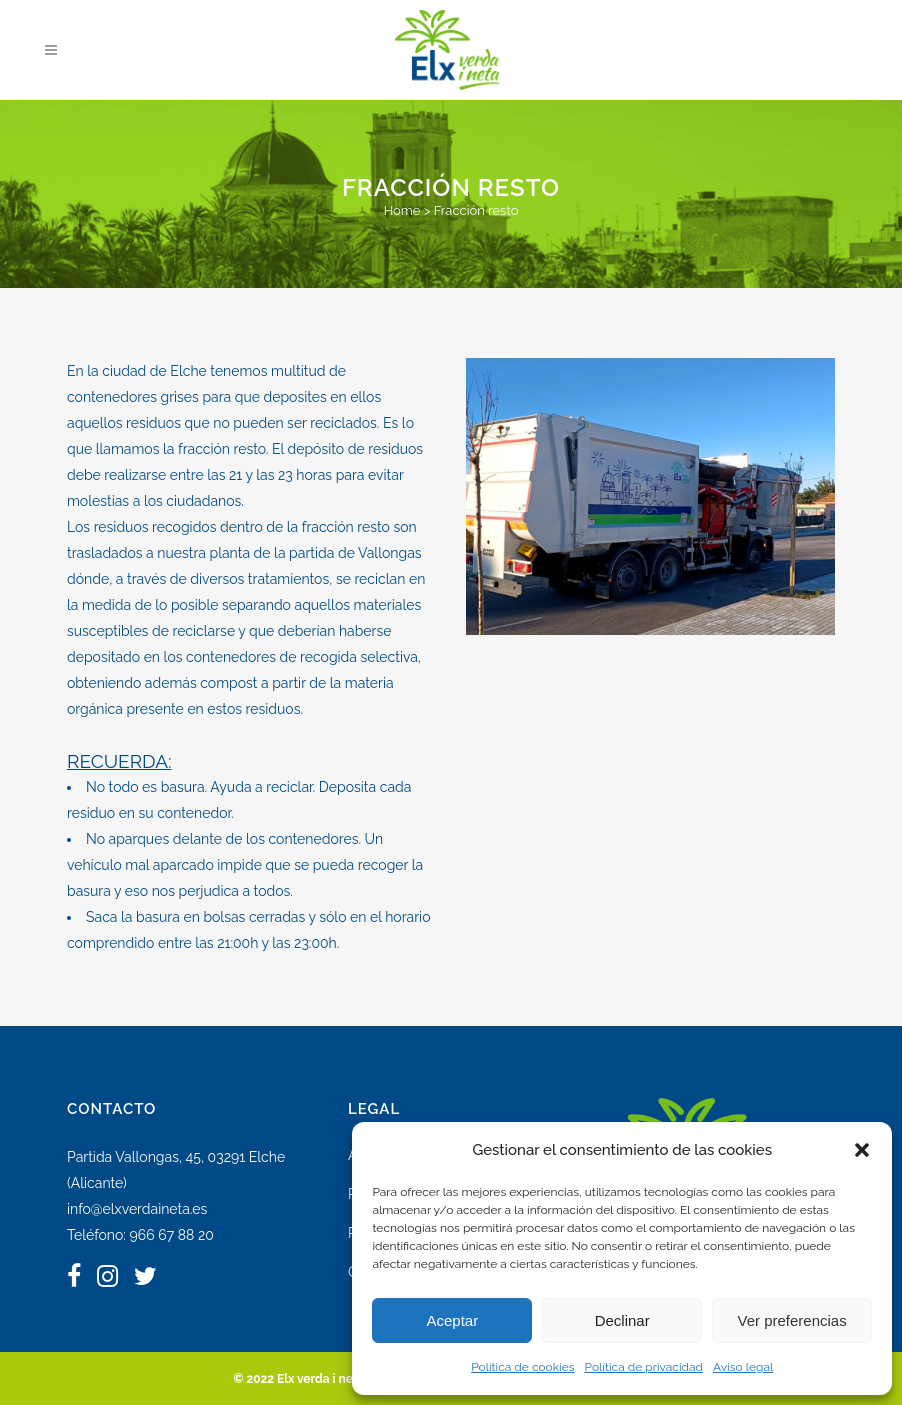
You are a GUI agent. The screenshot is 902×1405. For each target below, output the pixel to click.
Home (402, 210)
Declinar (622, 1320)
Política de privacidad (644, 1367)
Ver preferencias (791, 1320)
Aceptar (453, 1320)
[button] (862, 1150)
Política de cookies (522, 1367)
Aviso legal (743, 1367)
